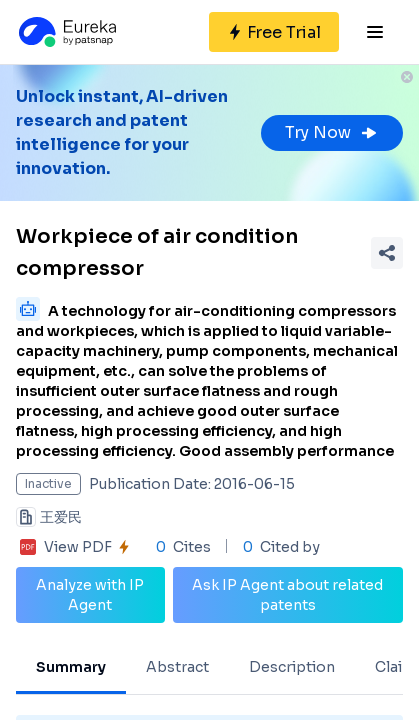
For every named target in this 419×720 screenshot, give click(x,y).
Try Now (332, 132)
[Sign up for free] (274, 32)
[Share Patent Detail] (387, 253)
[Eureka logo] (66, 32)
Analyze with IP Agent (90, 595)
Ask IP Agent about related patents (287, 595)
